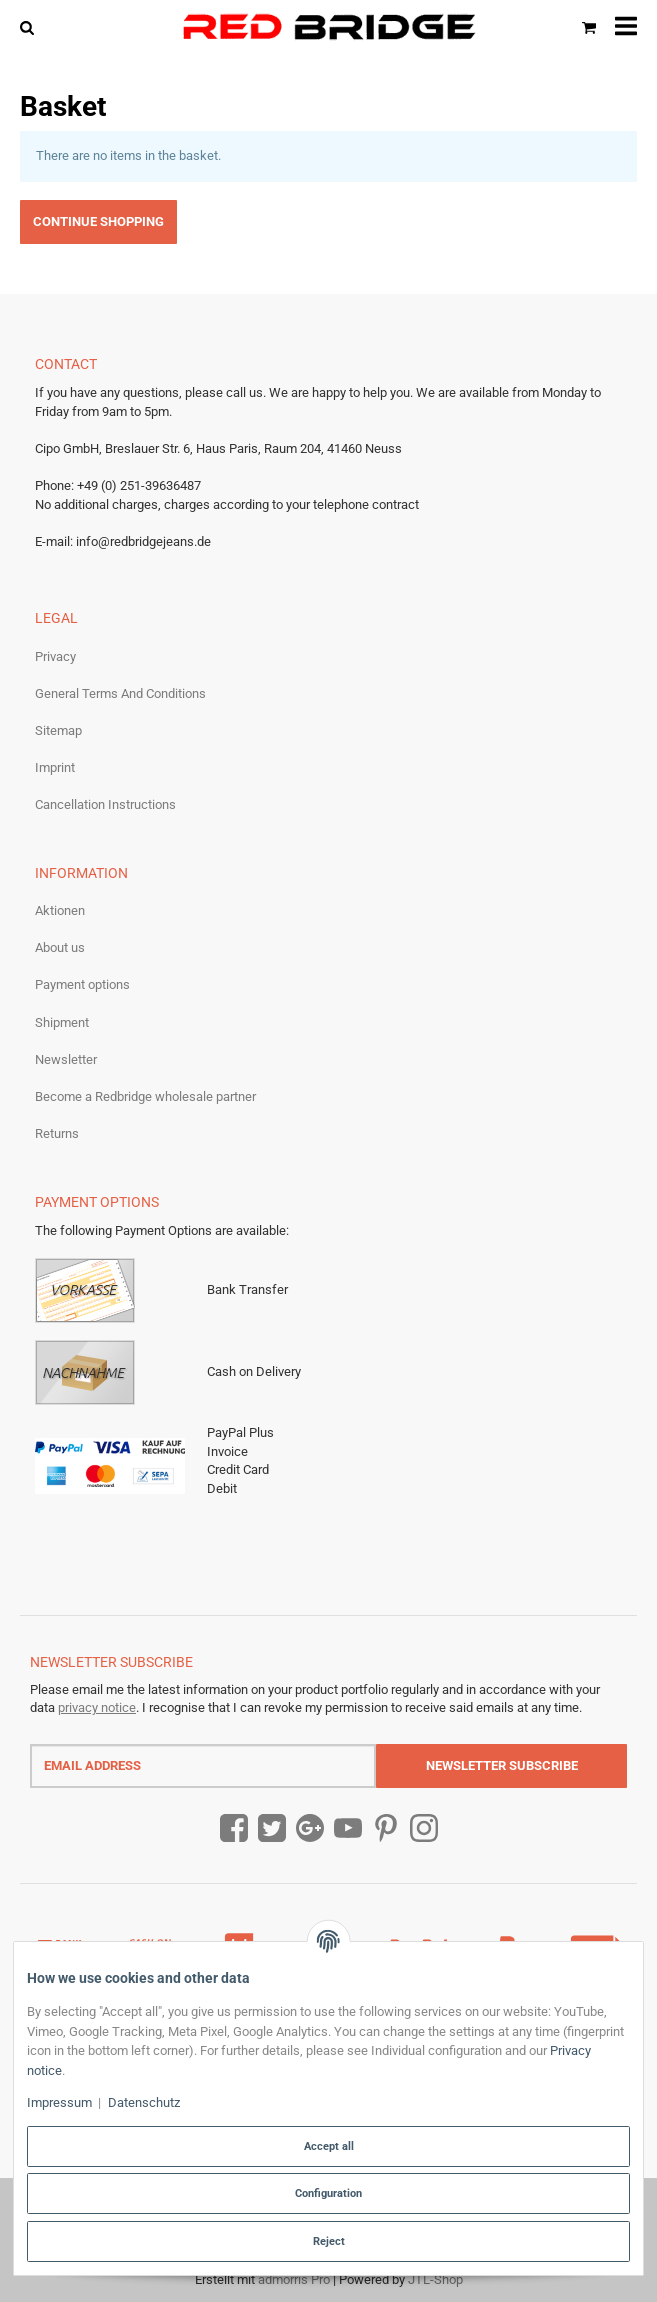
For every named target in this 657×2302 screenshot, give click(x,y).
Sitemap (58, 730)
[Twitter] (272, 1828)
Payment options (82, 984)
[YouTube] (348, 1828)
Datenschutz (144, 2102)
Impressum (59, 2102)
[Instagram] (424, 1828)
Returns (57, 1133)
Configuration (328, 2193)
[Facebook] (234, 1828)
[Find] (31, 26)
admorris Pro (294, 2279)
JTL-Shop (435, 2279)
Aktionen (60, 910)
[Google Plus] (310, 1828)
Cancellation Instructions (105, 804)
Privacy (55, 656)
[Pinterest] (386, 1828)
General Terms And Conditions (120, 693)
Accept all (329, 2146)
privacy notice (97, 1707)
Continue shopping (98, 221)
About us (60, 947)
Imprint (55, 767)
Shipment (62, 1022)
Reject (329, 2241)
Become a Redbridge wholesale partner (145, 1096)
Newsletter (66, 1059)
